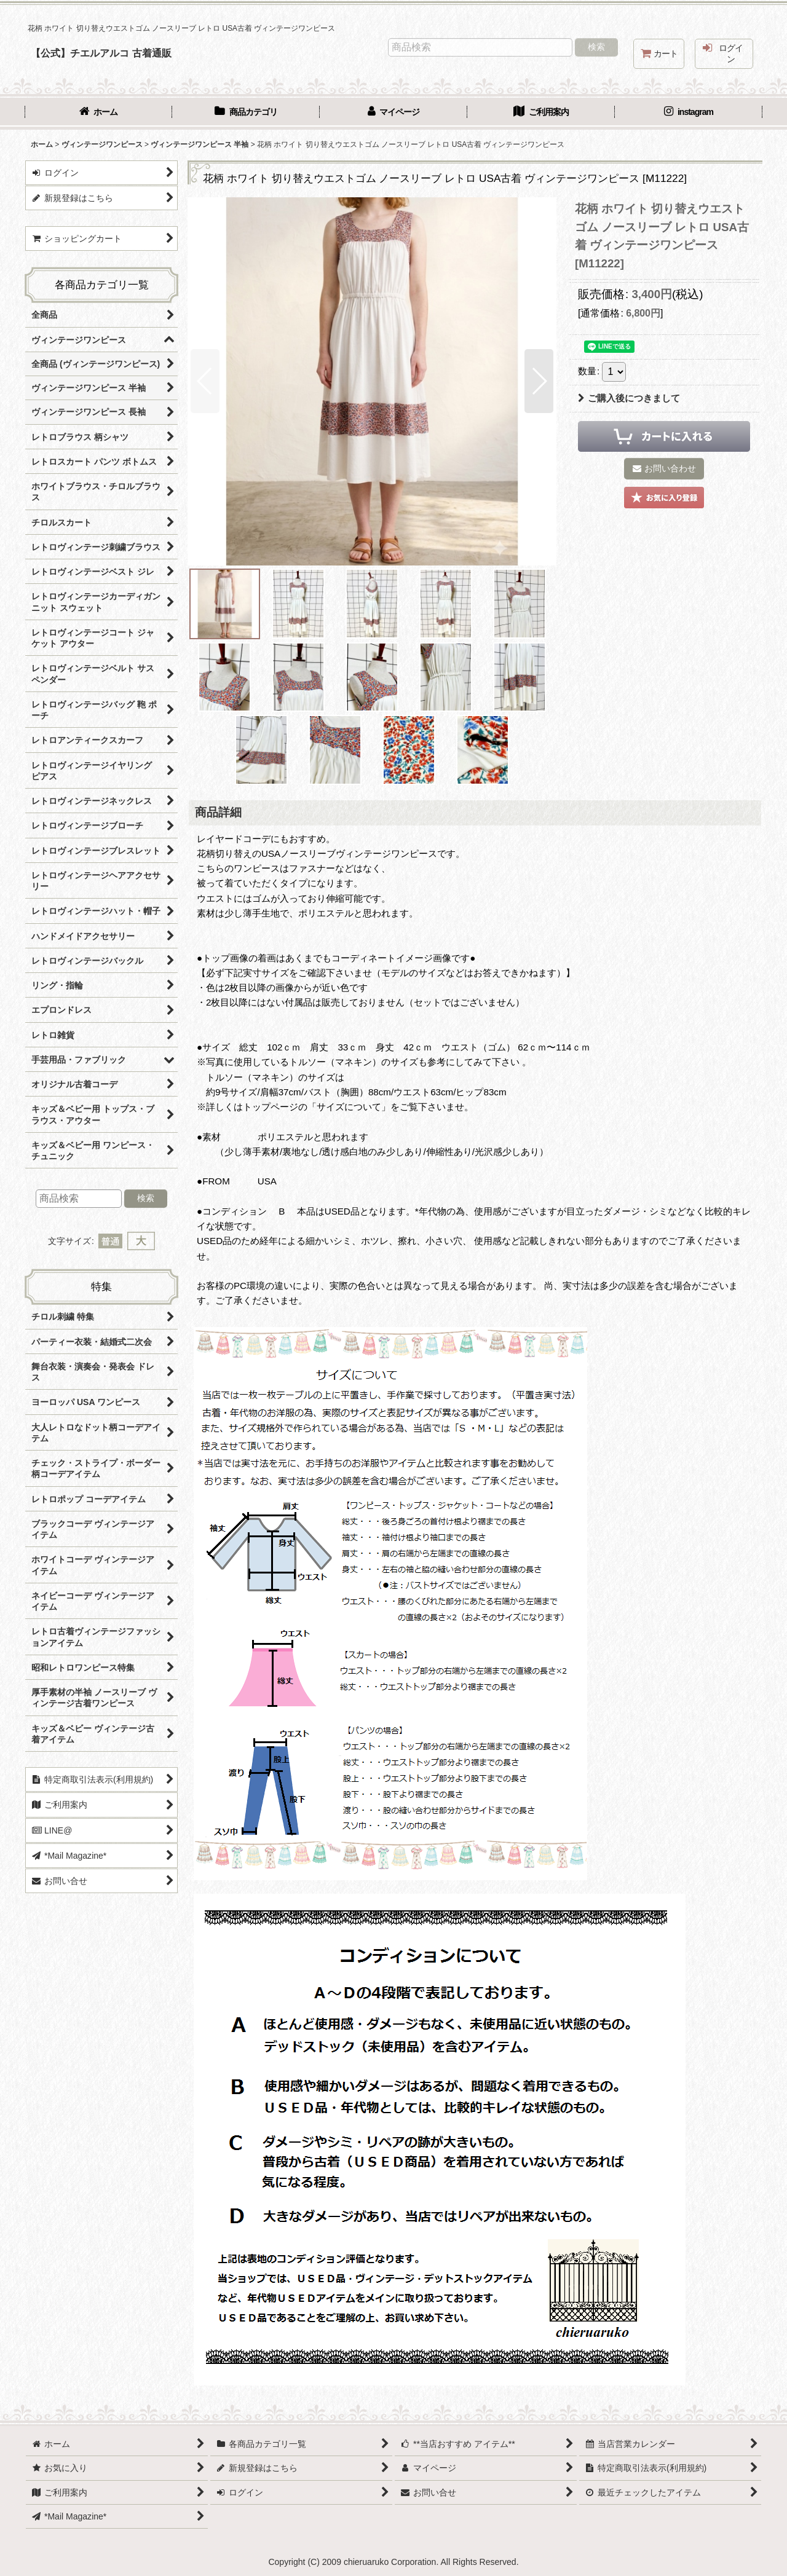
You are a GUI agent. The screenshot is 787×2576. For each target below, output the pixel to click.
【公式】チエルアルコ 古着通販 (101, 52)
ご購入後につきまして (629, 398)
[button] (205, 381)
